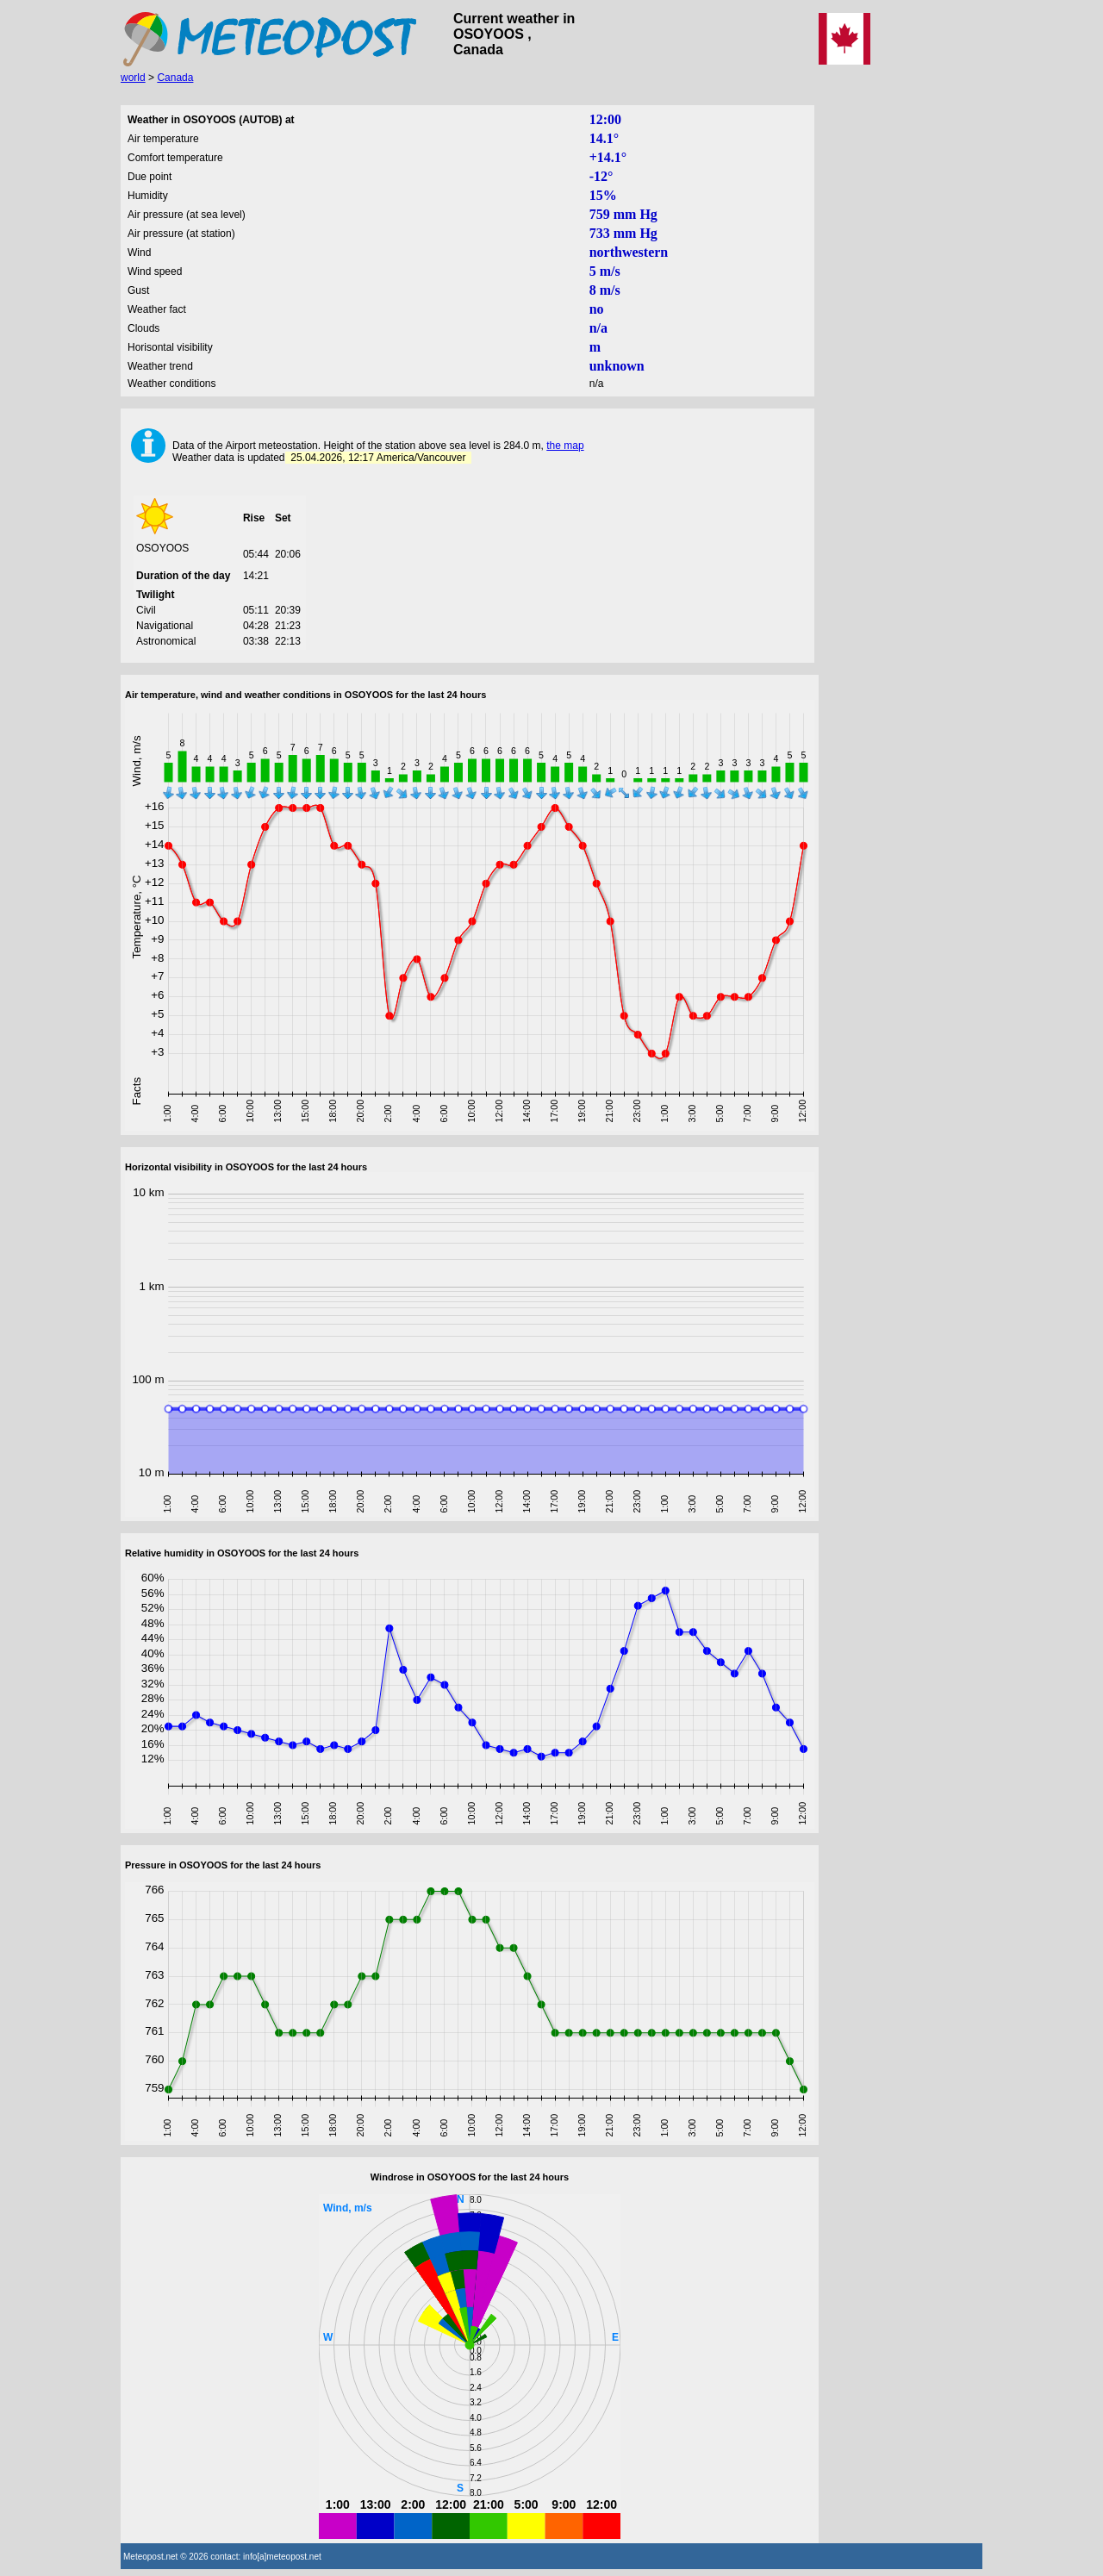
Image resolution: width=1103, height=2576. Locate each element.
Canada (175, 78)
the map (564, 446)
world (133, 78)
